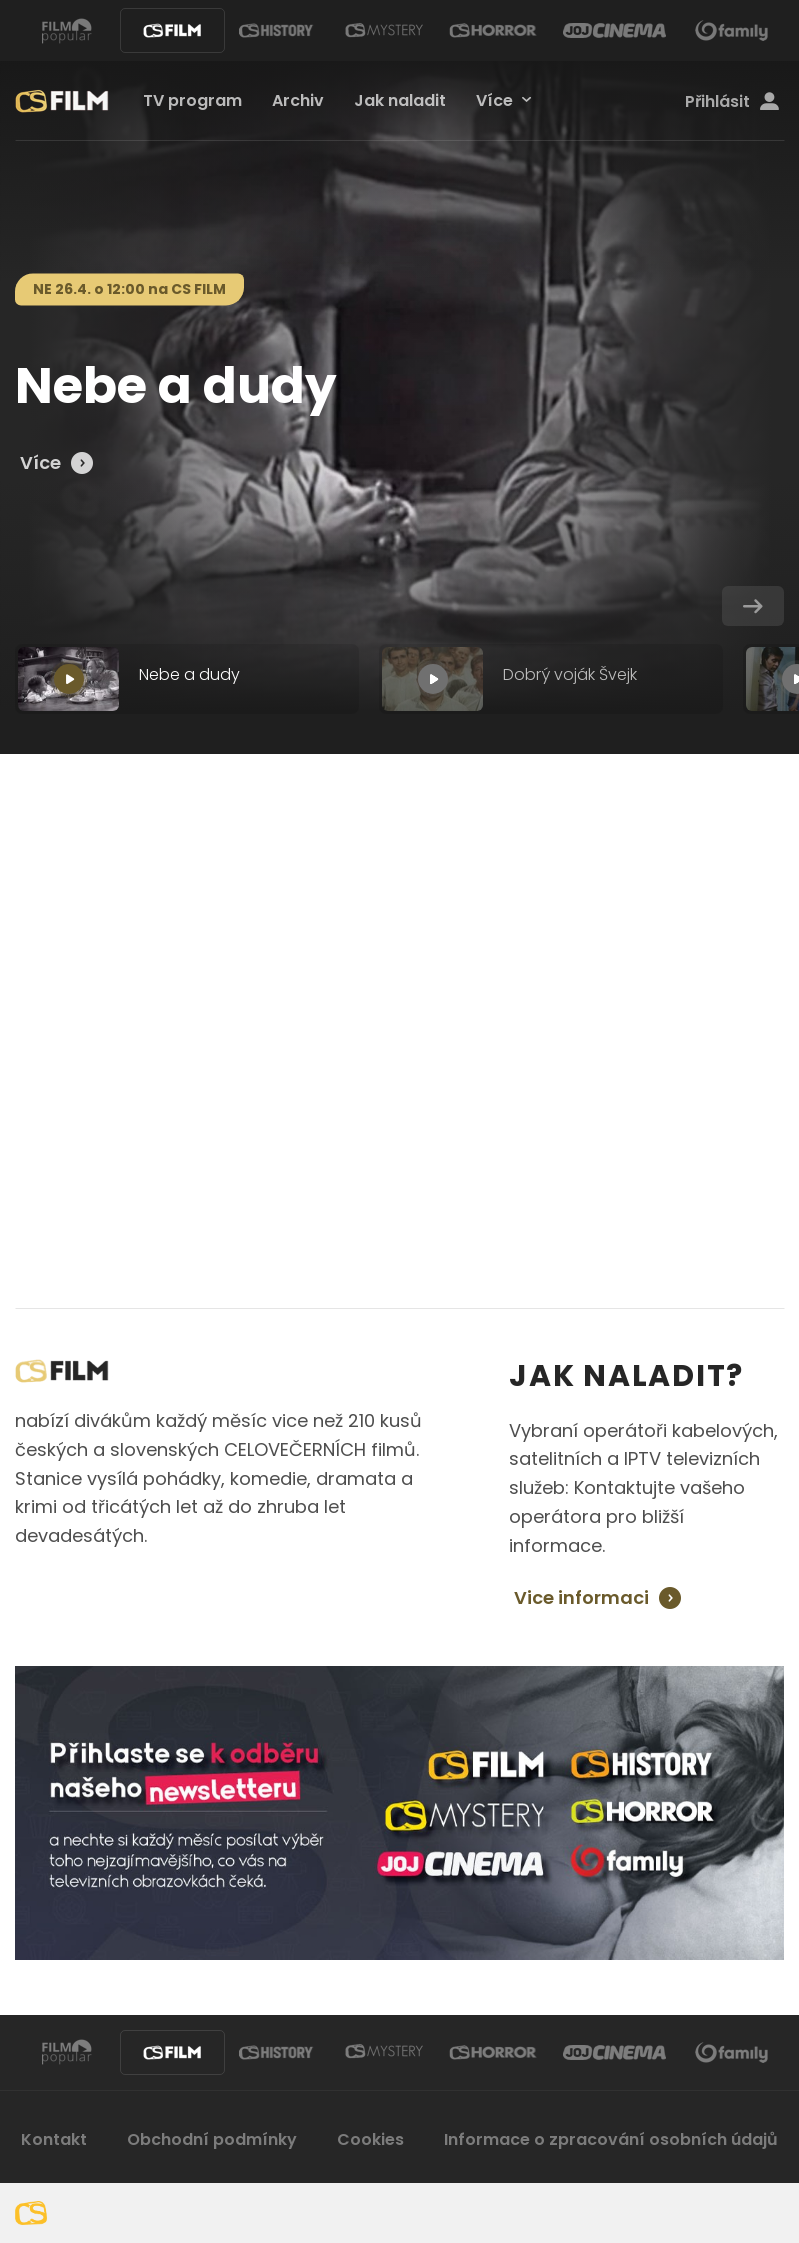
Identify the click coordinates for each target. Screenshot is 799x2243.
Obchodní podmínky (212, 2139)
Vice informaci (581, 1598)
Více (494, 100)
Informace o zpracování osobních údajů (611, 2139)
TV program (192, 100)
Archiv (298, 100)
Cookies (370, 2139)
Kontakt (54, 2139)
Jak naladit (400, 100)
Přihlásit (732, 102)
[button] (753, 606)
